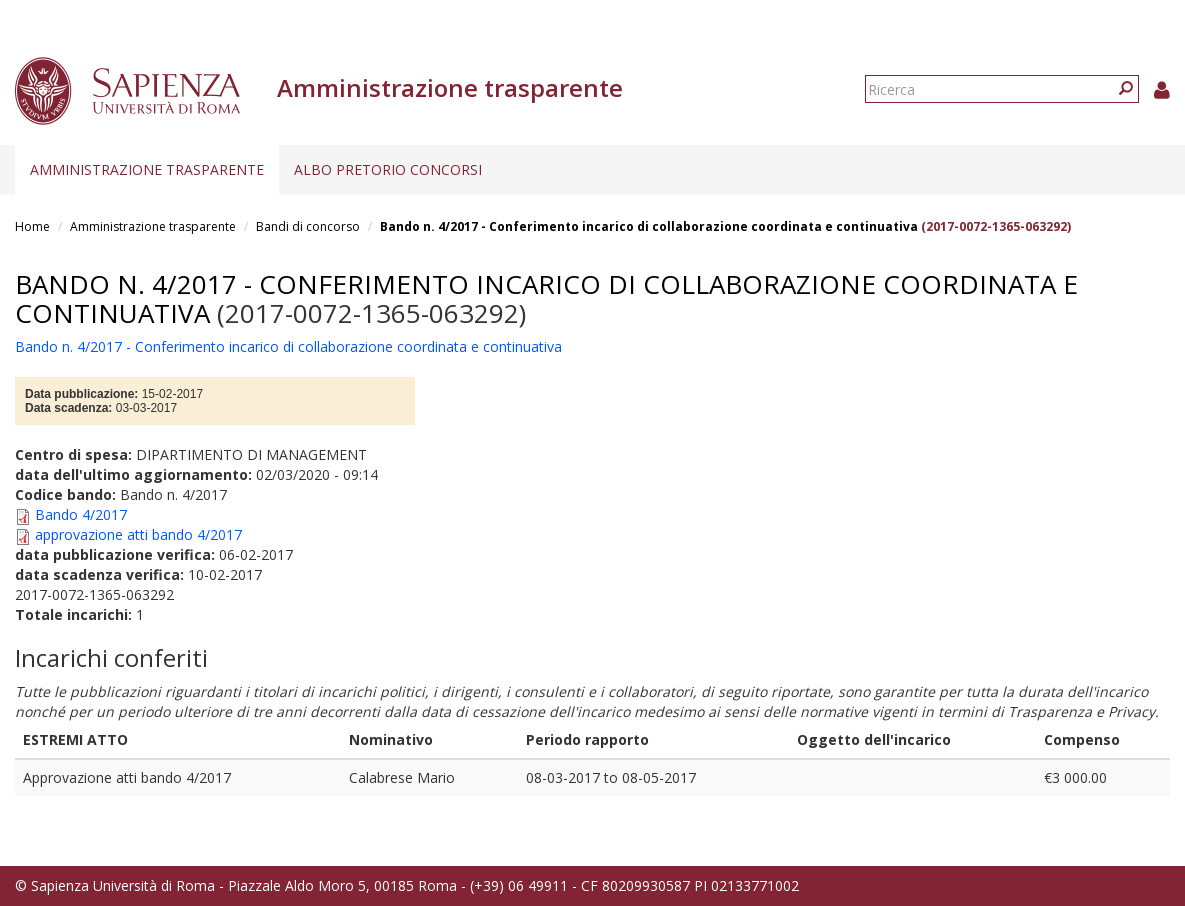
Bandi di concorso (308, 226)
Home (32, 226)
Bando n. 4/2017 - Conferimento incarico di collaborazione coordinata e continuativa (649, 226)
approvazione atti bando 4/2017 (138, 534)
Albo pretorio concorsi (388, 169)
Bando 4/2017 (81, 514)
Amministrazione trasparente (147, 169)
